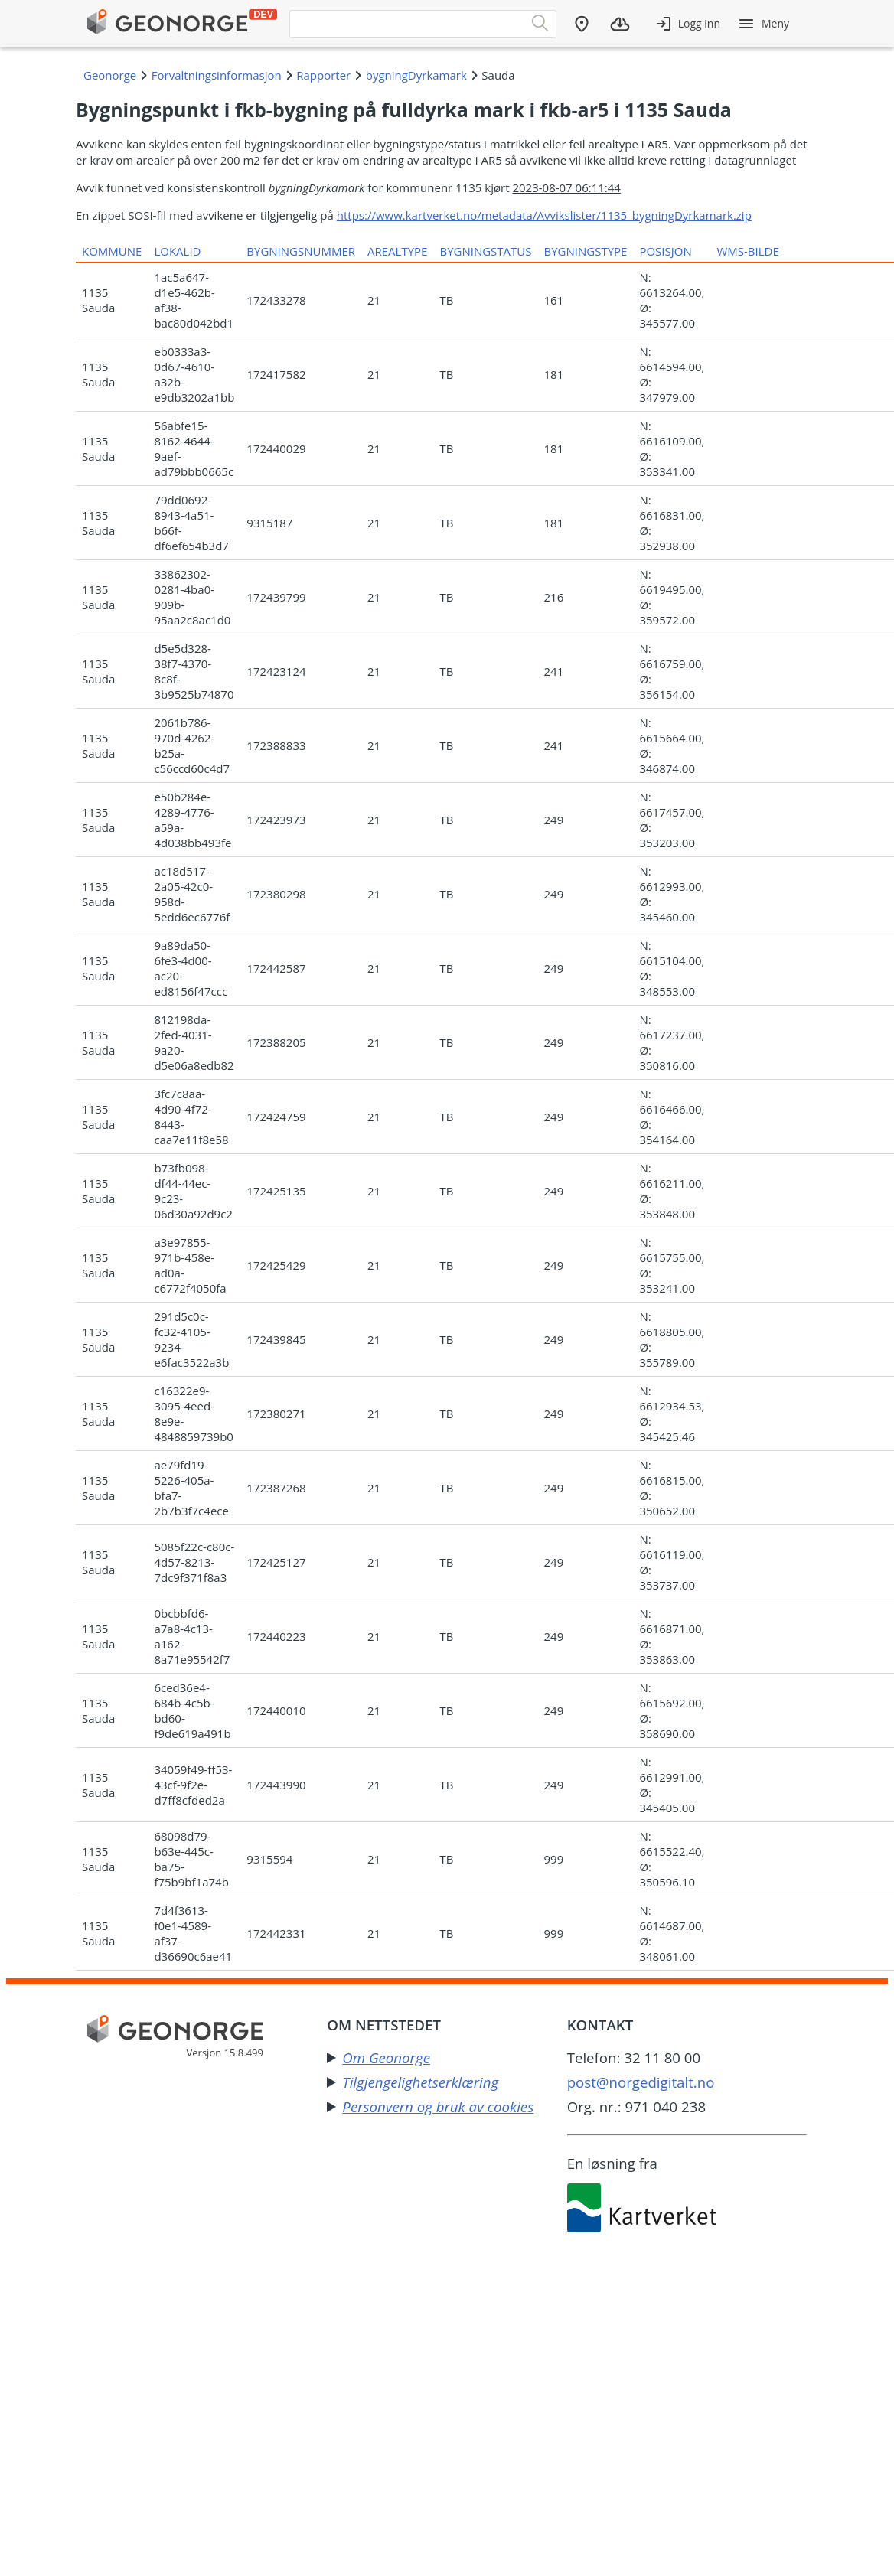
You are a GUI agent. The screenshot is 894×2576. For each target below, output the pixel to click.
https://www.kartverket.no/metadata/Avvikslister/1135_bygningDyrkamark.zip (544, 215)
